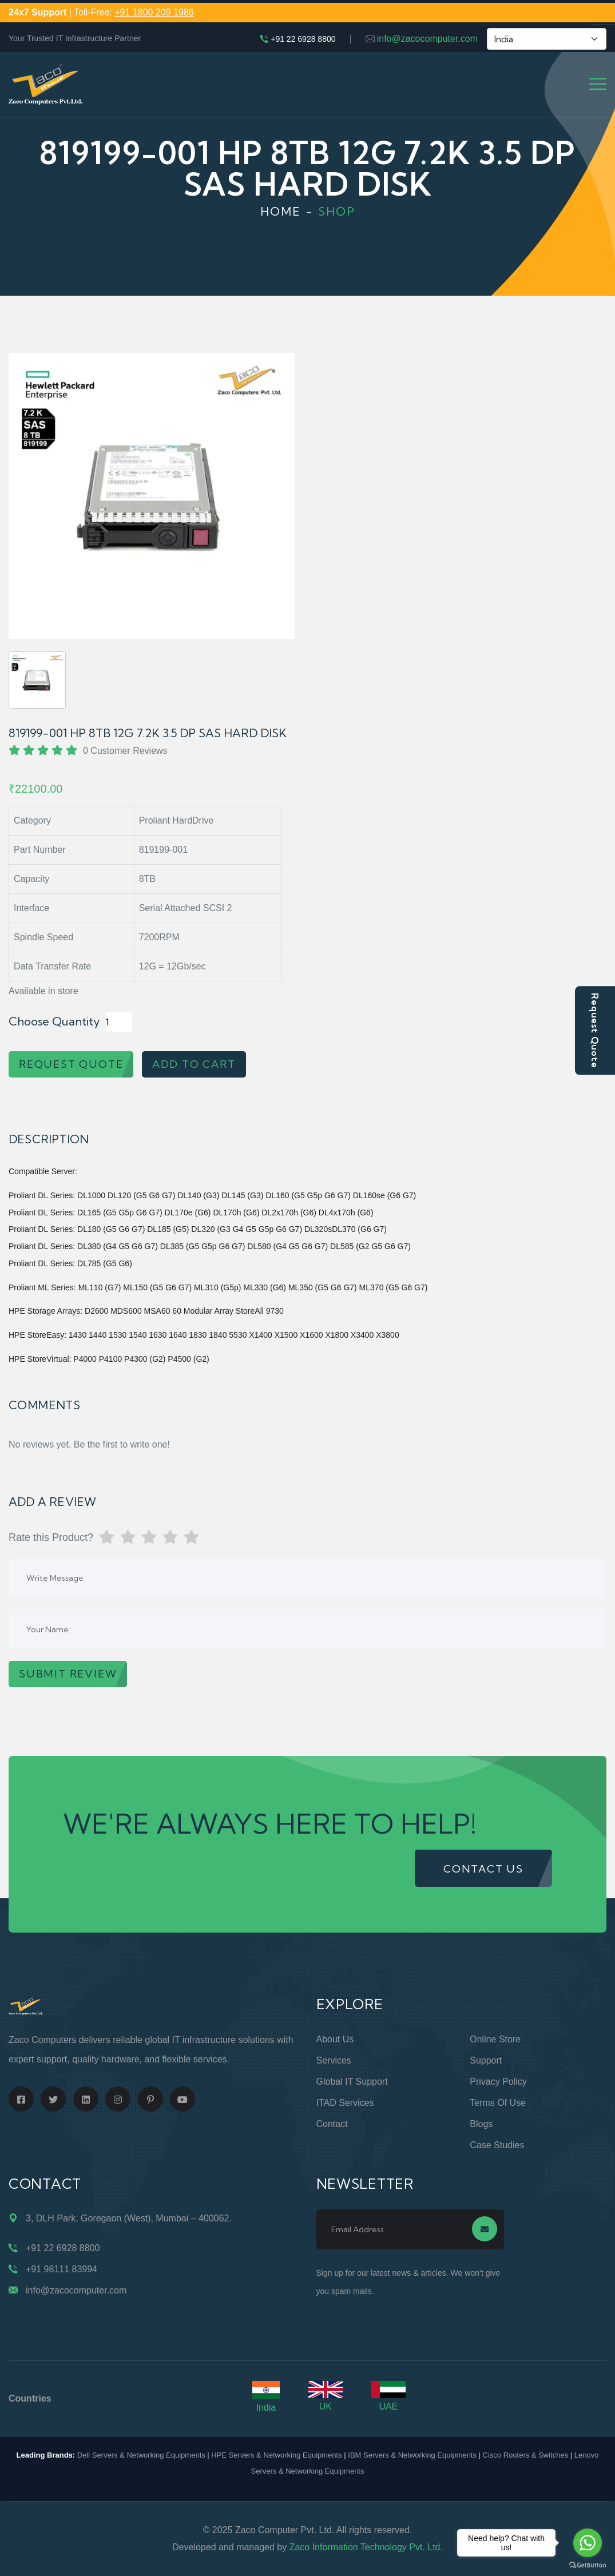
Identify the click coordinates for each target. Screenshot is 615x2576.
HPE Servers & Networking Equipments (276, 2455)
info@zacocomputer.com (427, 38)
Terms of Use (498, 2103)
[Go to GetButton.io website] (587, 2564)
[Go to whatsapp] (587, 2543)
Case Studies (497, 2145)
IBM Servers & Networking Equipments (412, 2455)
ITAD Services (345, 2103)
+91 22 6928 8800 (303, 38)
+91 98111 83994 (61, 2269)
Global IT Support (352, 2081)
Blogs (481, 2124)
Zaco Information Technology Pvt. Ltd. (366, 2547)
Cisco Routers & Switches (526, 2455)
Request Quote (595, 1030)
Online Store (495, 2039)
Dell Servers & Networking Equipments (141, 2455)
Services (333, 2060)
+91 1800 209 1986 (153, 12)
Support (486, 2060)
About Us (335, 2039)
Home (280, 211)
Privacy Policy (498, 2081)
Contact (332, 2124)
